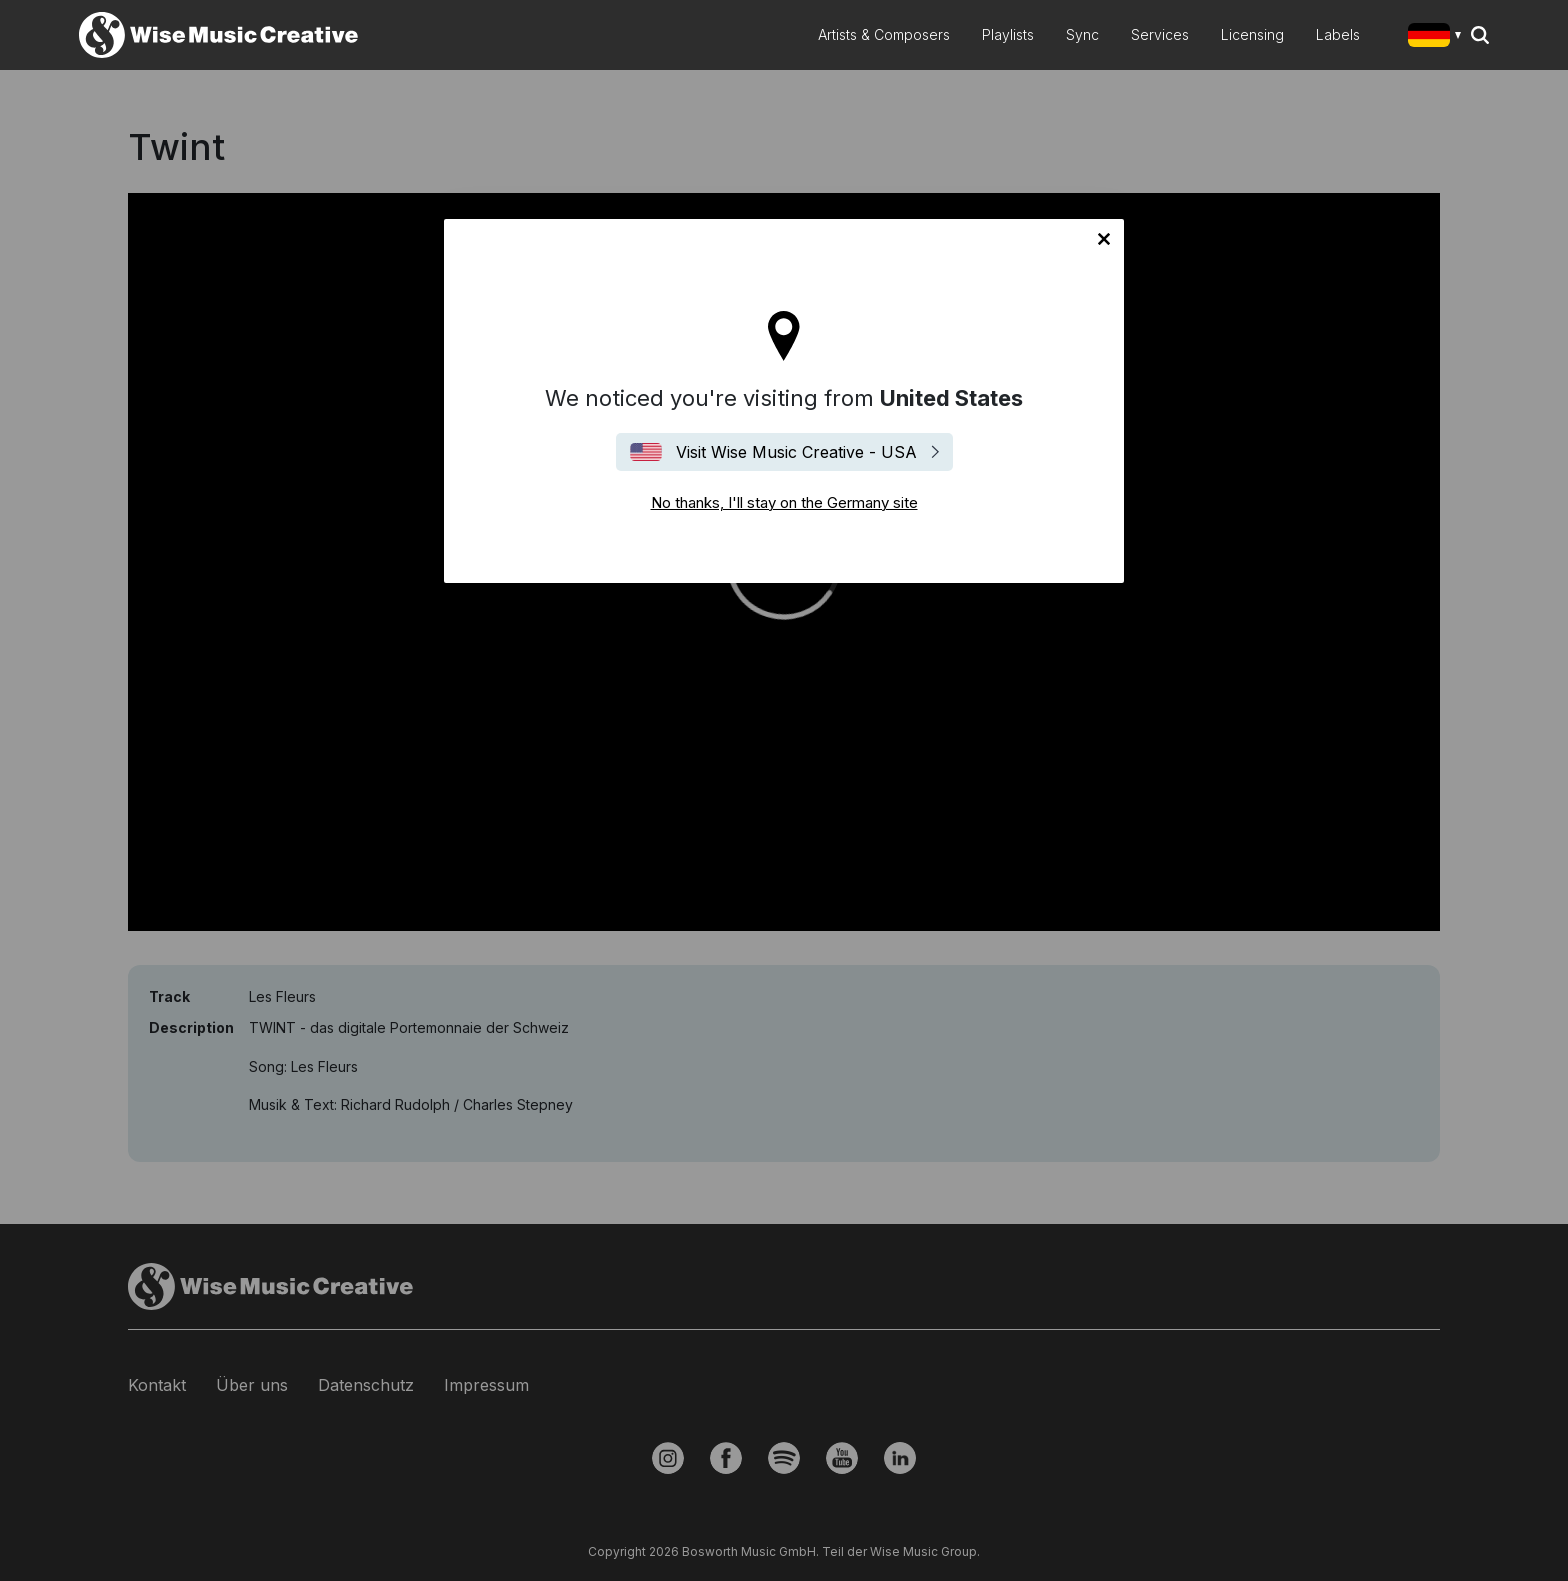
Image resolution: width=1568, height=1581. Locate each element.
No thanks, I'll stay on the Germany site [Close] (1104, 239)
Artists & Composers (884, 34)
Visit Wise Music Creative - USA (796, 452)
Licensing (1252, 34)
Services (1160, 34)
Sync (1082, 34)
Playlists (1008, 34)
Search (1480, 35)
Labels (1338, 34)
